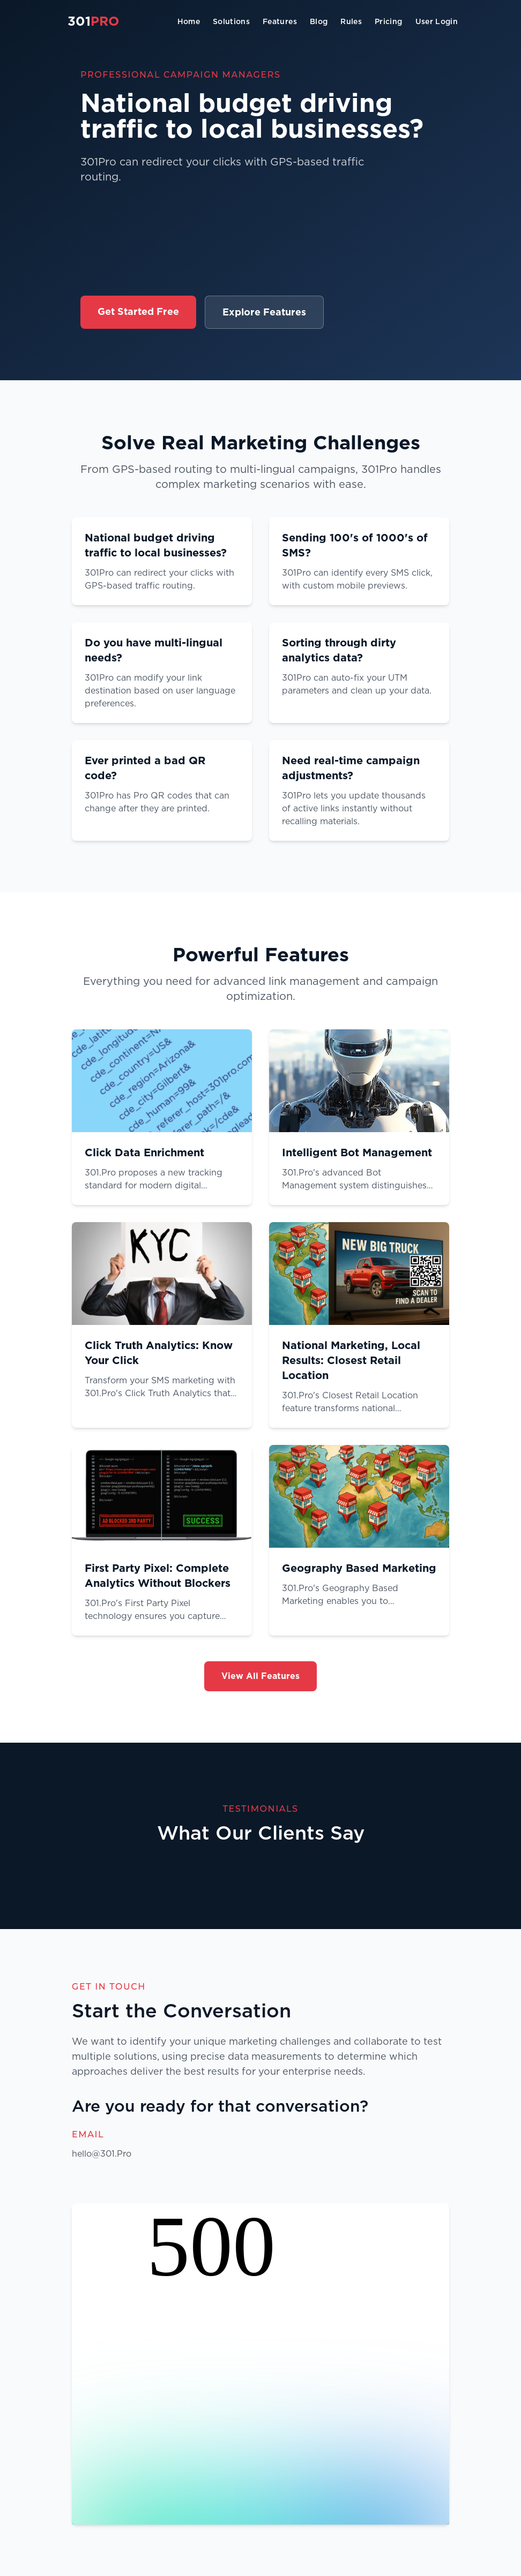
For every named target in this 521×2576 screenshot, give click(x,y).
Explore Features (264, 312)
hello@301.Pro (101, 2154)
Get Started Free (138, 311)
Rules (351, 21)
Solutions (231, 21)
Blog (319, 21)
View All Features (260, 1676)
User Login (436, 21)
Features (280, 21)
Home (188, 21)
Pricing (388, 21)
